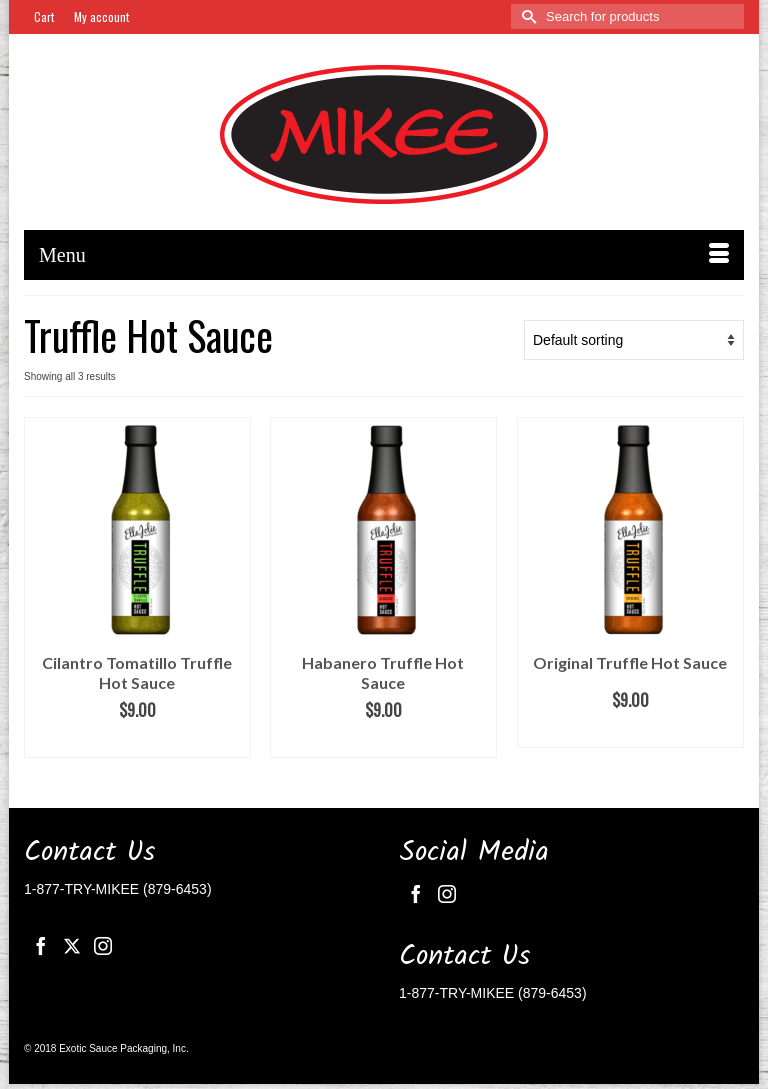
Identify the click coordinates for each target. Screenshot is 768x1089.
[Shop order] (634, 340)
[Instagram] (103, 945)
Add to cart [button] (137, 742)
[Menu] (384, 255)
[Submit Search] (526, 16)
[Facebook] (41, 945)
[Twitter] (72, 945)
